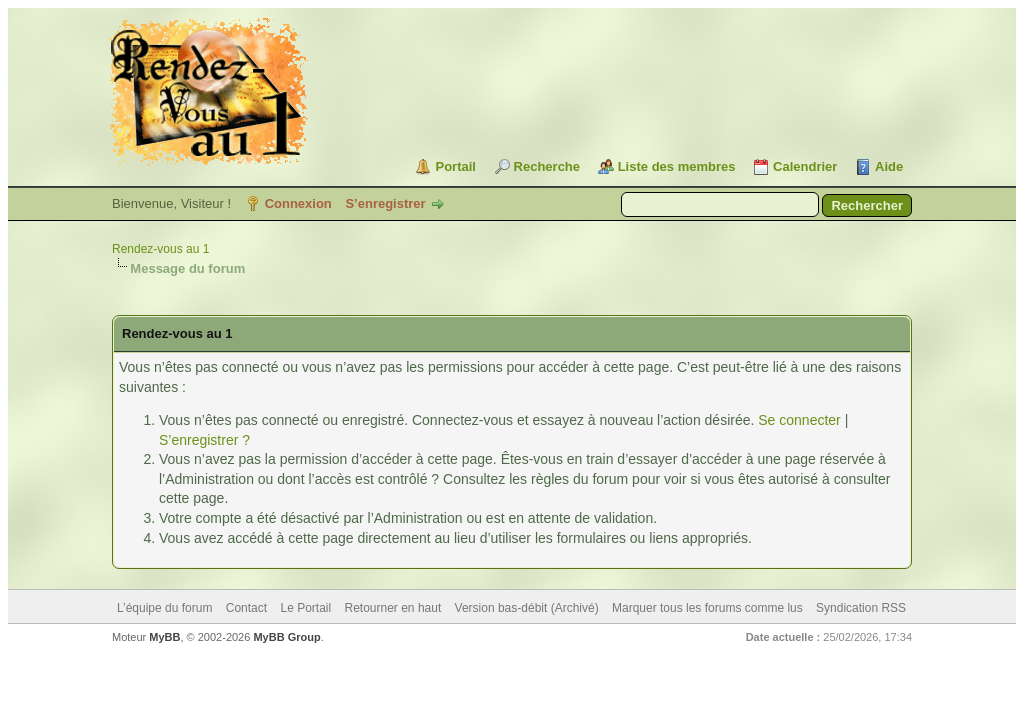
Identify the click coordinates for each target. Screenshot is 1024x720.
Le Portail (305, 608)
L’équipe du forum (164, 608)
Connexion (298, 203)
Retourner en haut (393, 608)
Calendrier (805, 166)
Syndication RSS (861, 608)
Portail (455, 166)
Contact (246, 608)
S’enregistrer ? (204, 440)
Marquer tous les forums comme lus (707, 608)
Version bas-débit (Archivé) (527, 608)
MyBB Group (286, 637)
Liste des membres (677, 166)
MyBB (164, 637)
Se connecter (799, 420)
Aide (889, 166)
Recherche (547, 166)
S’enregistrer (385, 203)
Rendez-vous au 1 (160, 249)
